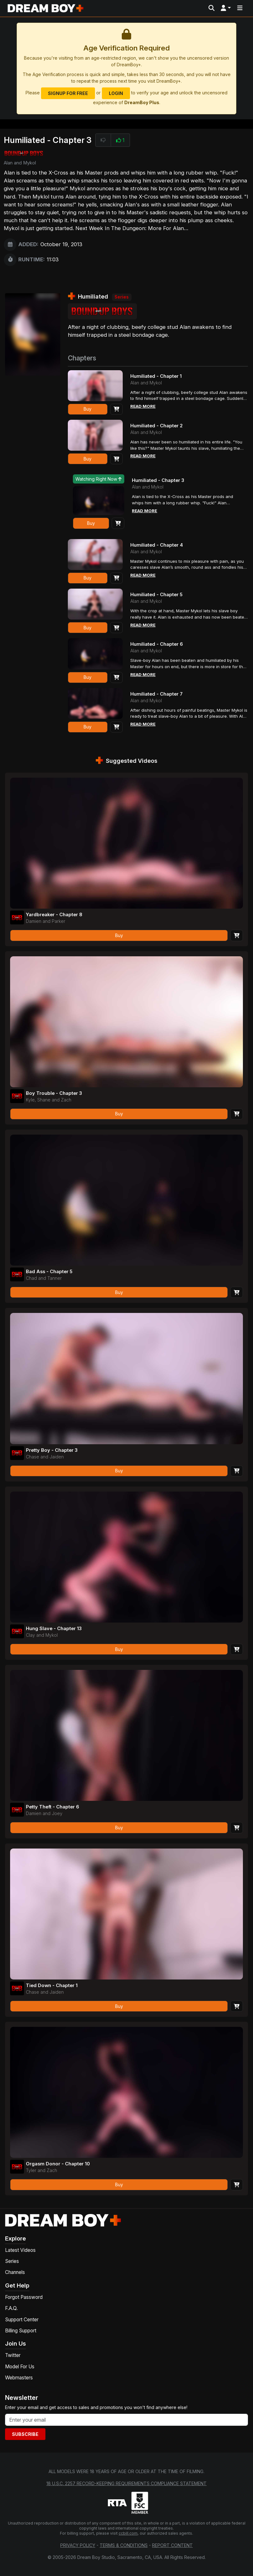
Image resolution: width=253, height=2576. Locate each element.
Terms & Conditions (124, 2545)
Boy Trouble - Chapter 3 (57, 1093)
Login (116, 93)
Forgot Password (24, 2298)
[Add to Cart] (116, 409)
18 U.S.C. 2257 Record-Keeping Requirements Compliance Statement (126, 2483)
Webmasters (19, 2378)
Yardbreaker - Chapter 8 (57, 915)
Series (12, 2262)
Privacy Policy (77, 2545)
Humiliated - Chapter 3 (160, 481)
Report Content (172, 2545)
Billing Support (20, 2331)
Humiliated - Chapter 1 (158, 376)
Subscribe (25, 2434)
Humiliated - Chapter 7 (159, 694)
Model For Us (19, 2367)
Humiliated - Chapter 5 (159, 594)
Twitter (13, 2356)
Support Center (21, 2320)
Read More (144, 408)
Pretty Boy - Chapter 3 (55, 1450)
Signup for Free (68, 93)
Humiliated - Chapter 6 (159, 644)
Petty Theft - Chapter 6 (56, 1807)
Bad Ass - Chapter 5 (51, 1272)
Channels (15, 2273)
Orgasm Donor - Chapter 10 (61, 2164)
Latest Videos (20, 2251)
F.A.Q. (11, 2309)
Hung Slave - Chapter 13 (56, 1628)
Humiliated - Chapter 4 (159, 545)
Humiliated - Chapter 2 (159, 426)
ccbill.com (128, 2533)
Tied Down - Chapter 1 (54, 1985)
